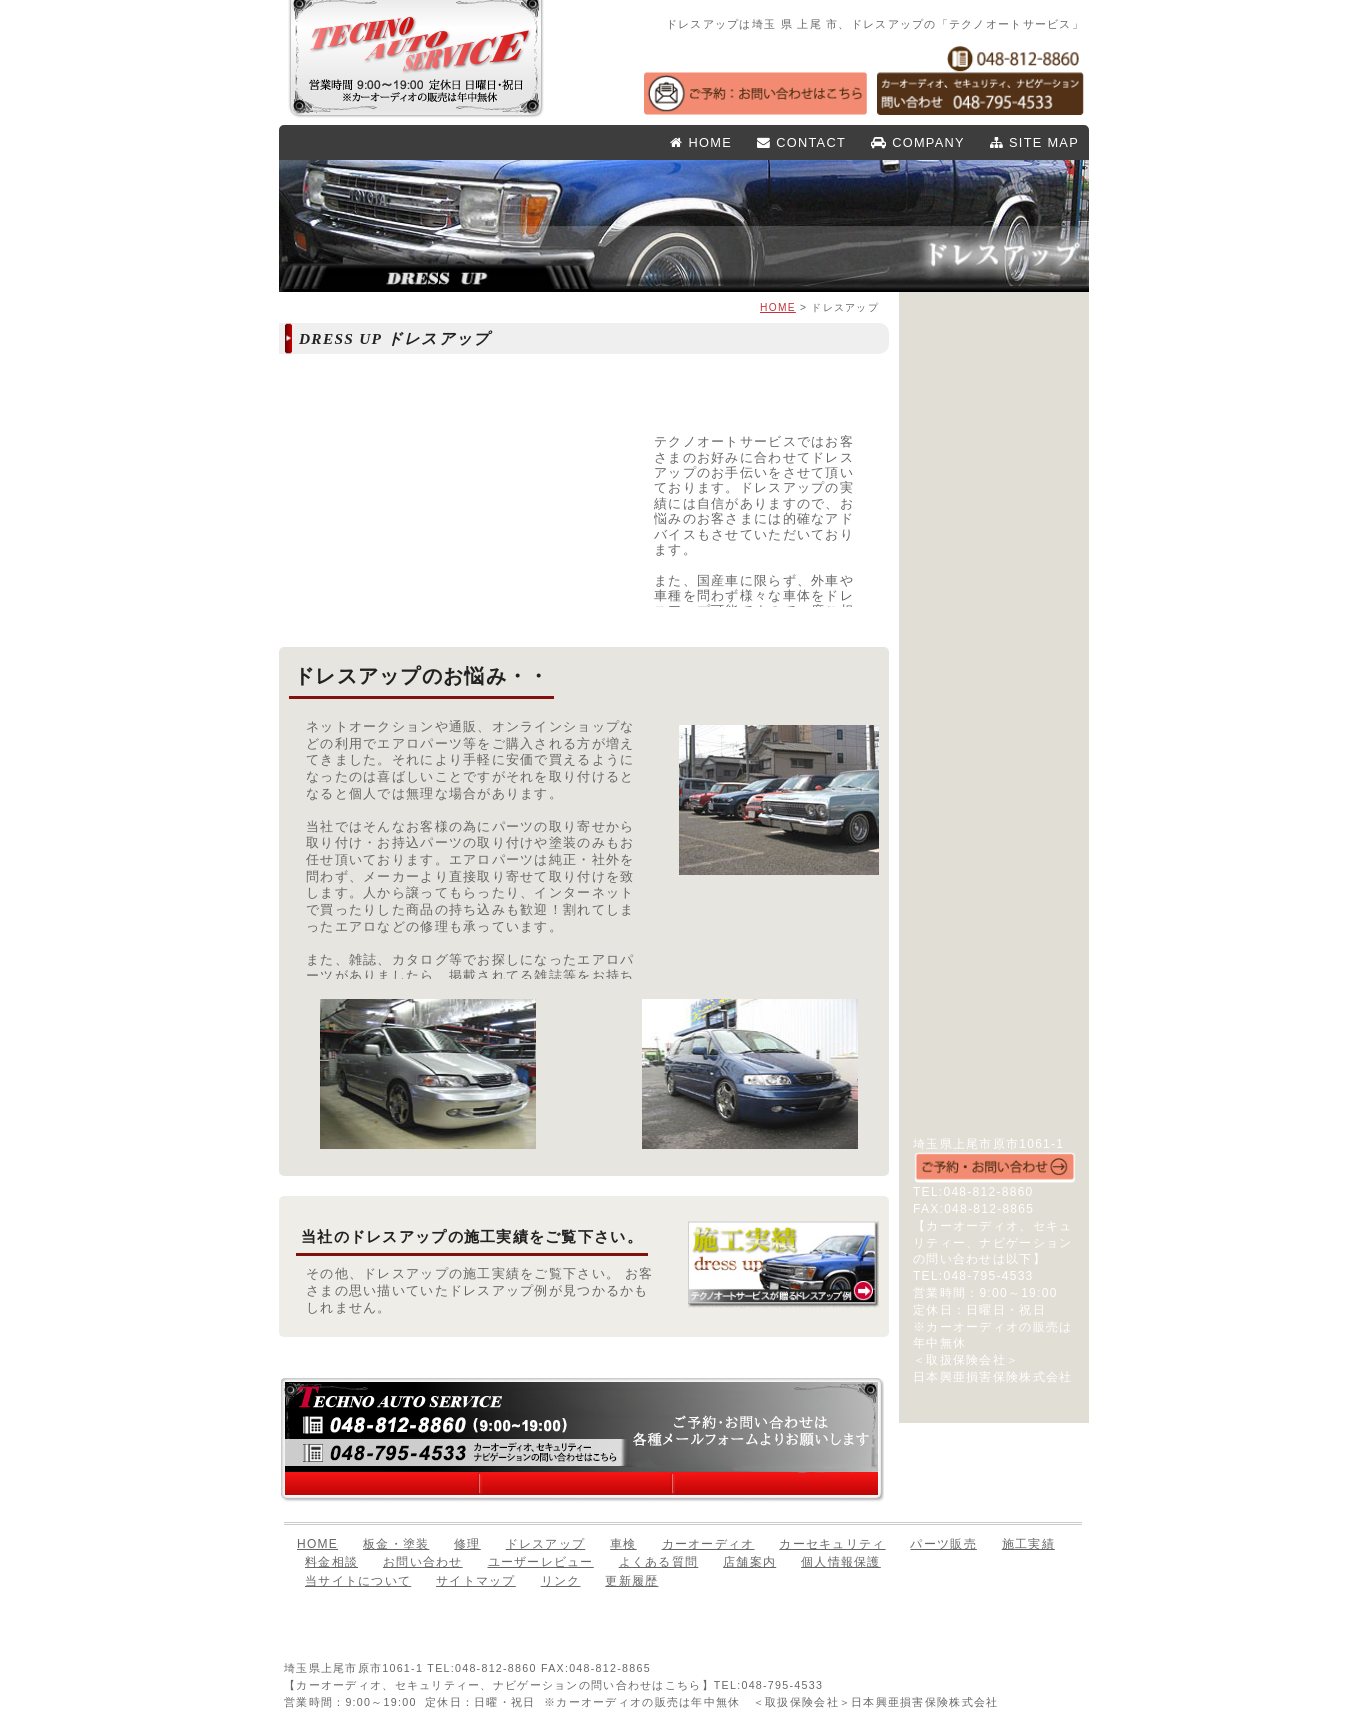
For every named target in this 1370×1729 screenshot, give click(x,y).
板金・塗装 (994, 414)
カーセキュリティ (994, 576)
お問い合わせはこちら (774, 1484)
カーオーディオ (994, 549)
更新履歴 (631, 1581)
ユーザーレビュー (994, 781)
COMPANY (918, 142)
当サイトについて (358, 1581)
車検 (994, 495)
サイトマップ (994, 889)
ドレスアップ (994, 468)
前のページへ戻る (905, 1619)
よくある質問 (994, 808)
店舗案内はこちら (386, 1484)
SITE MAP (1034, 142)
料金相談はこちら (578, 1484)
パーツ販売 (994, 522)
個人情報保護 (994, 862)
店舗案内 (994, 835)
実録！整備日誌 (994, 971)
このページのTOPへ (1012, 1619)
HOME (701, 142)
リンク (994, 916)
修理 (994, 441)
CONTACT (801, 142)
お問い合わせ (994, 754)
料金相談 (331, 1562)
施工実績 (994, 652)
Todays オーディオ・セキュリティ (994, 1043)
